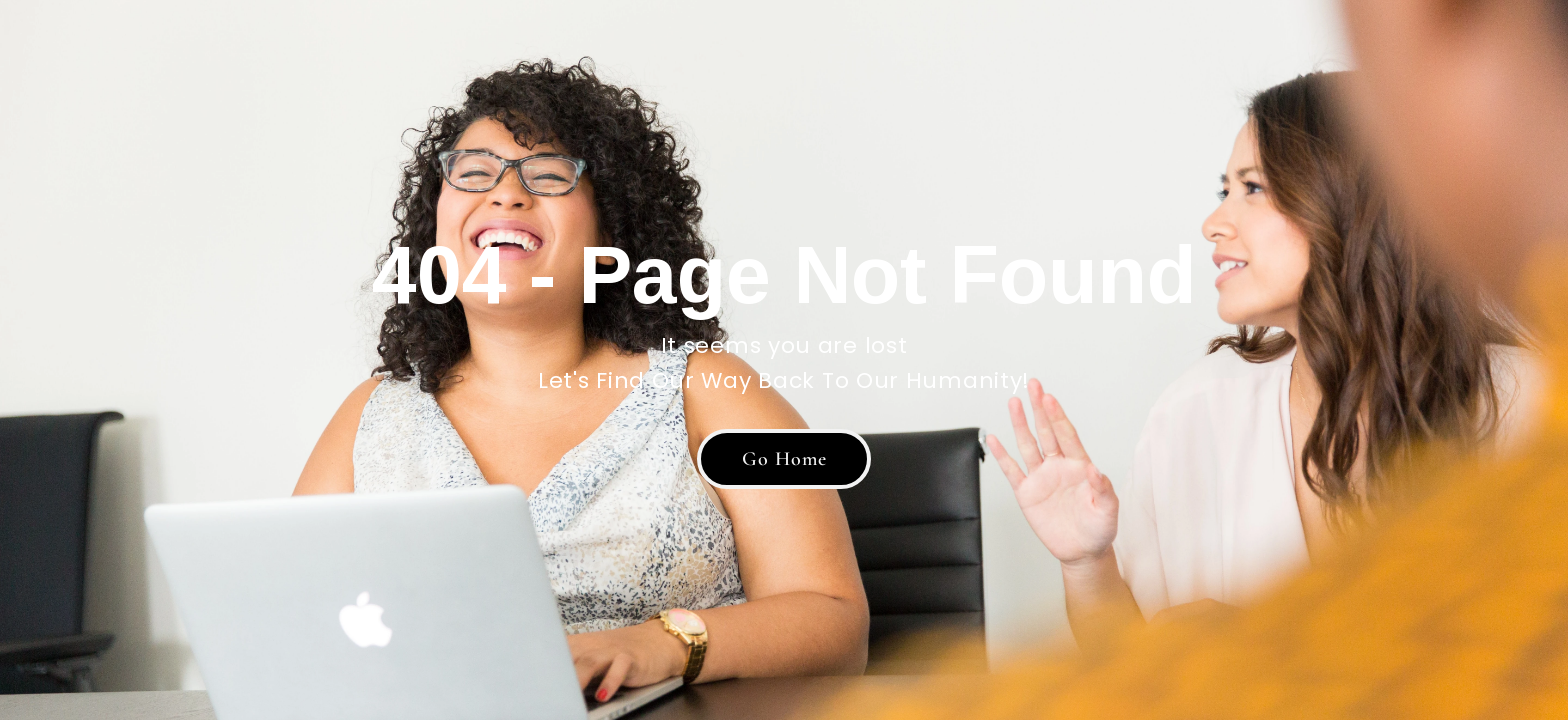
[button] (784, 459)
